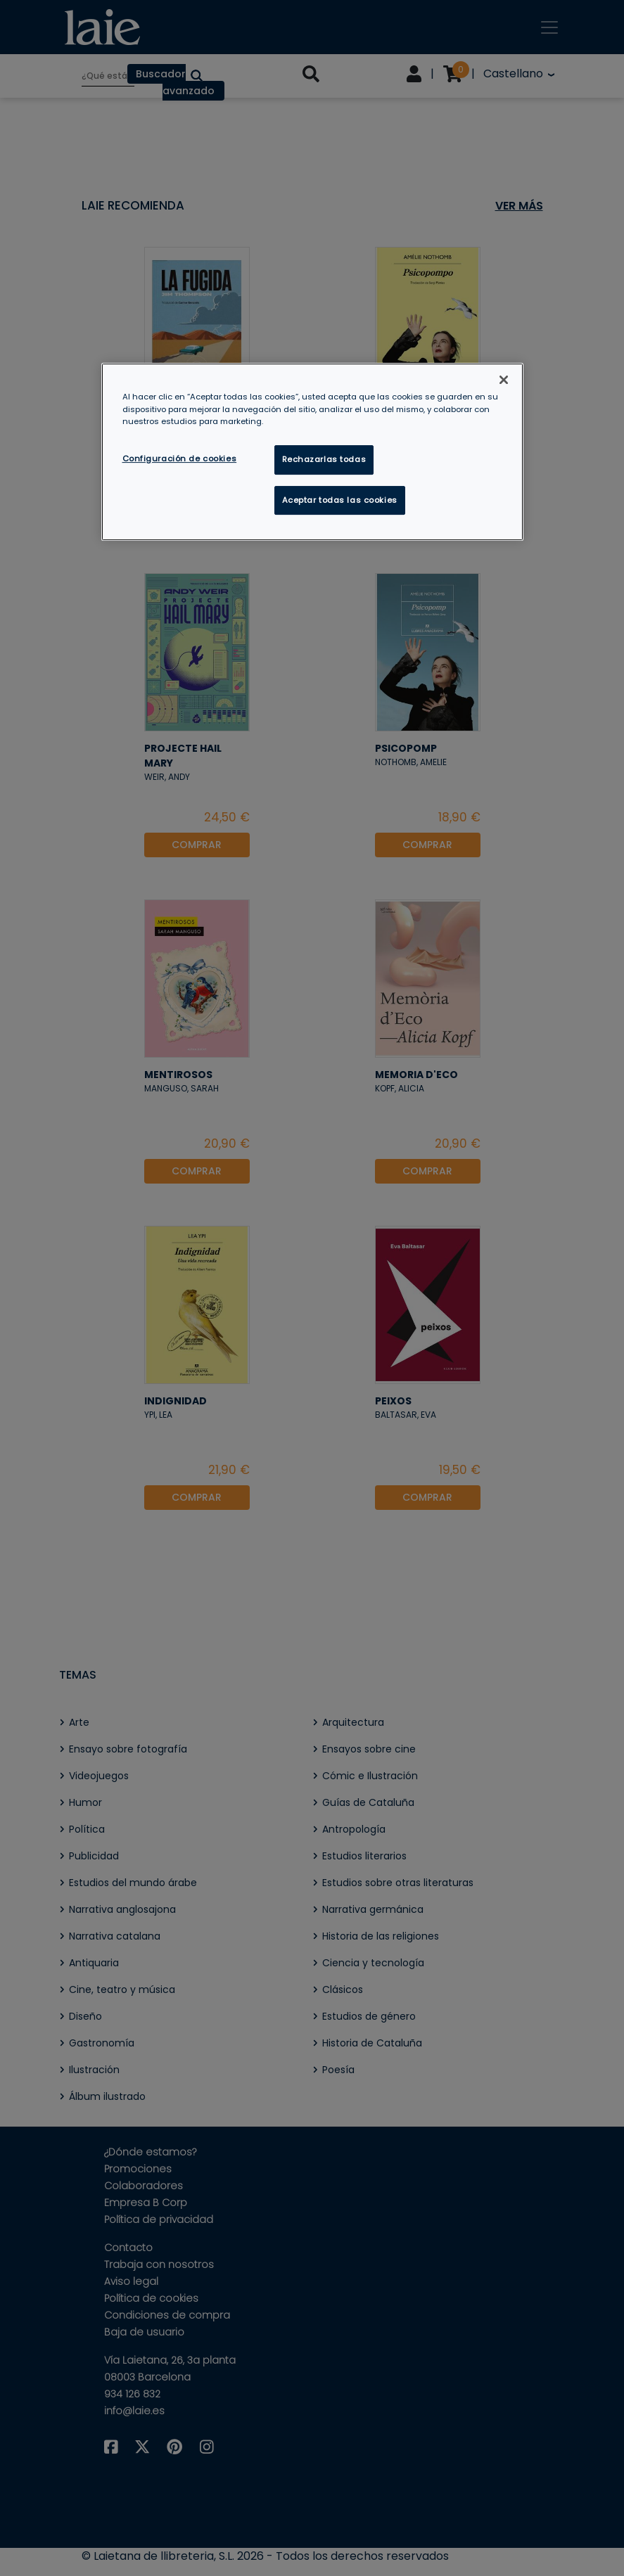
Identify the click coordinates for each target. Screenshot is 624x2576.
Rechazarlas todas (324, 459)
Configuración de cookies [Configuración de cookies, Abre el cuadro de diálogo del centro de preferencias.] (179, 458)
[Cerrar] (503, 380)
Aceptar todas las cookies (339, 500)
